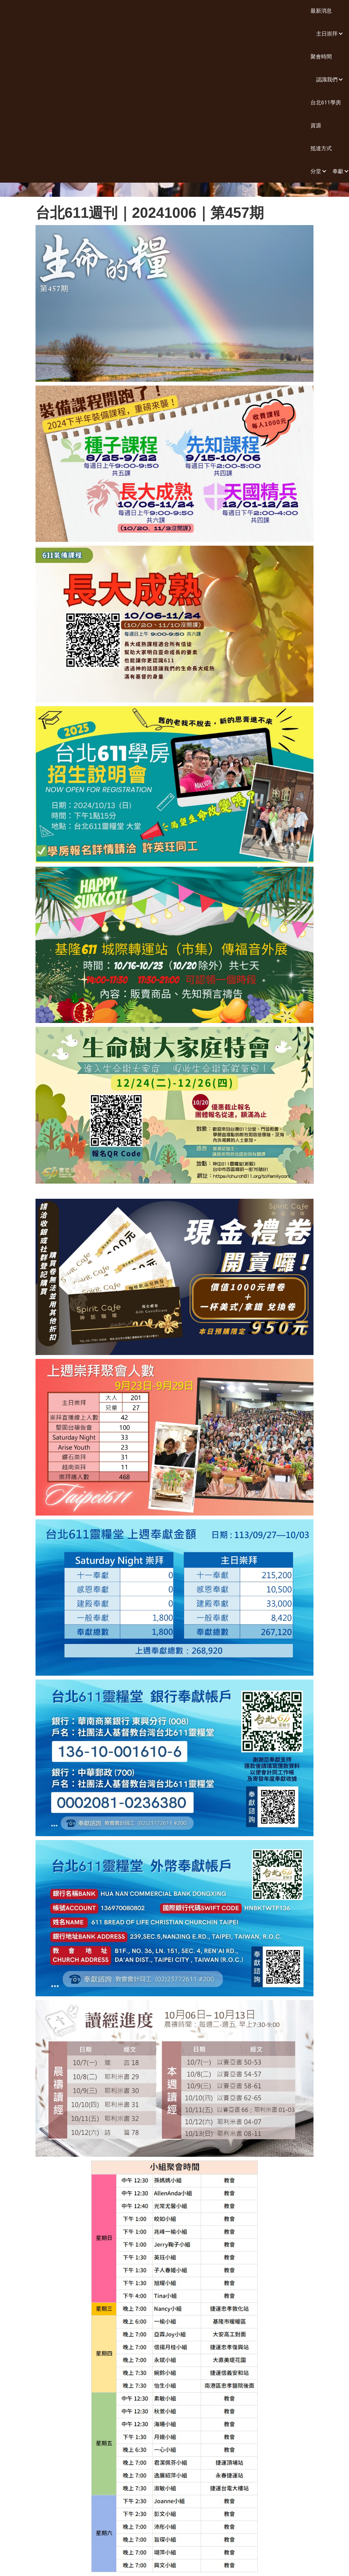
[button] (326, 33)
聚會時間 (321, 56)
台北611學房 (325, 102)
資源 (315, 125)
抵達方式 (321, 148)
